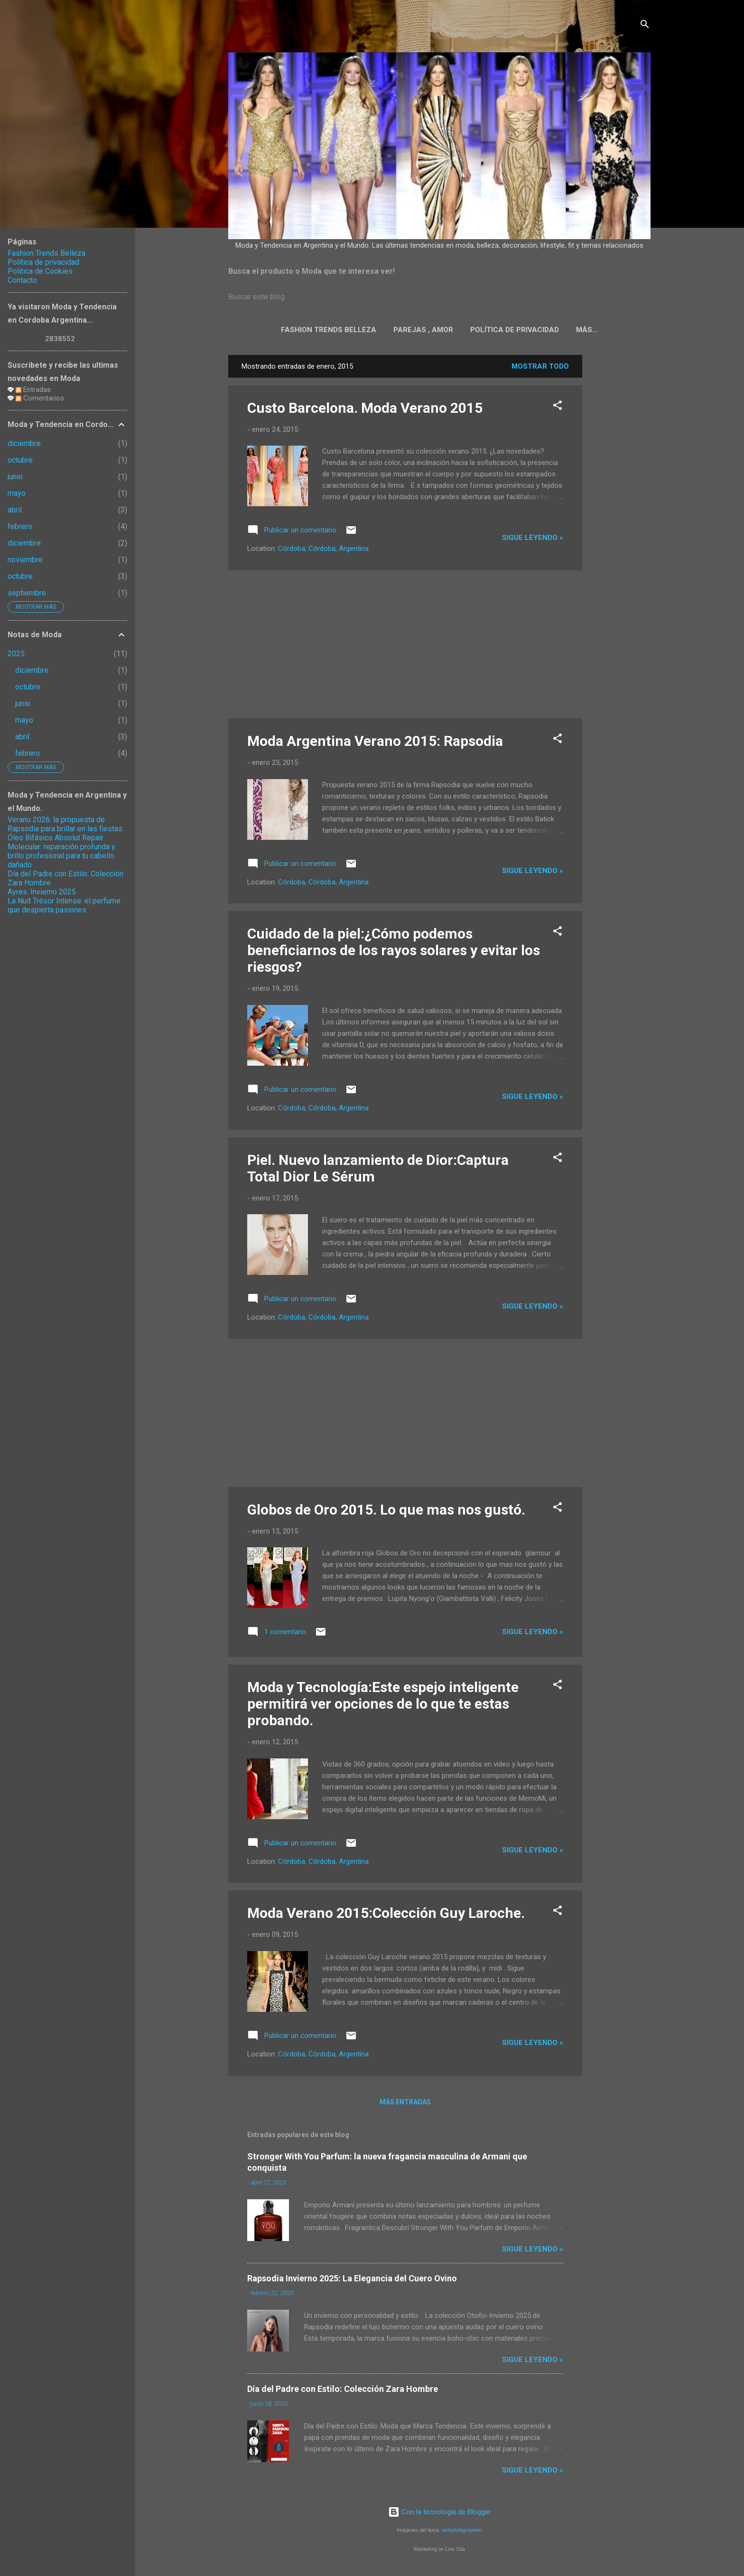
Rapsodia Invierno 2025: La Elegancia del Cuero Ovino (352, 2280)
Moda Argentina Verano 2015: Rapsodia (375, 743)
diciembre (24, 443)
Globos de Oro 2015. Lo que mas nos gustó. (386, 1511)
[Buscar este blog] (439, 297)
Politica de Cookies (587, 329)
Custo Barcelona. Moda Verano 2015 (365, 409)
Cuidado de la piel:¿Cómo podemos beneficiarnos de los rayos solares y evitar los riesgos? (393, 952)
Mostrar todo (540, 368)
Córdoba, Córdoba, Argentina (323, 550)
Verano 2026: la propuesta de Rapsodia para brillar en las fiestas (65, 824)
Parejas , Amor (396, 329)
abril (15, 509)
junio (15, 476)
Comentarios (40, 398)
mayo (17, 493)
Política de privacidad (487, 329)
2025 (16, 653)
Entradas (33, 389)
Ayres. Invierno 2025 (42, 891)
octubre (20, 460)
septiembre (27, 592)
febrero (20, 526)
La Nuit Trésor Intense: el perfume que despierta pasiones (64, 905)
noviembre (25, 559)
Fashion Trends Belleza (301, 329)
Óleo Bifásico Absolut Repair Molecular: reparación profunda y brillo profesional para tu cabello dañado (61, 851)
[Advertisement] (620, 499)
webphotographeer (462, 2532)
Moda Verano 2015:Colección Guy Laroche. (386, 1914)
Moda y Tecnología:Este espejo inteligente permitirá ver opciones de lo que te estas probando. (383, 1705)
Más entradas (405, 2104)
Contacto (22, 280)
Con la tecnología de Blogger (439, 2514)
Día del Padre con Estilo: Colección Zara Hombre (342, 2391)
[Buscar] (645, 25)
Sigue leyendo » (532, 539)
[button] (557, 408)
